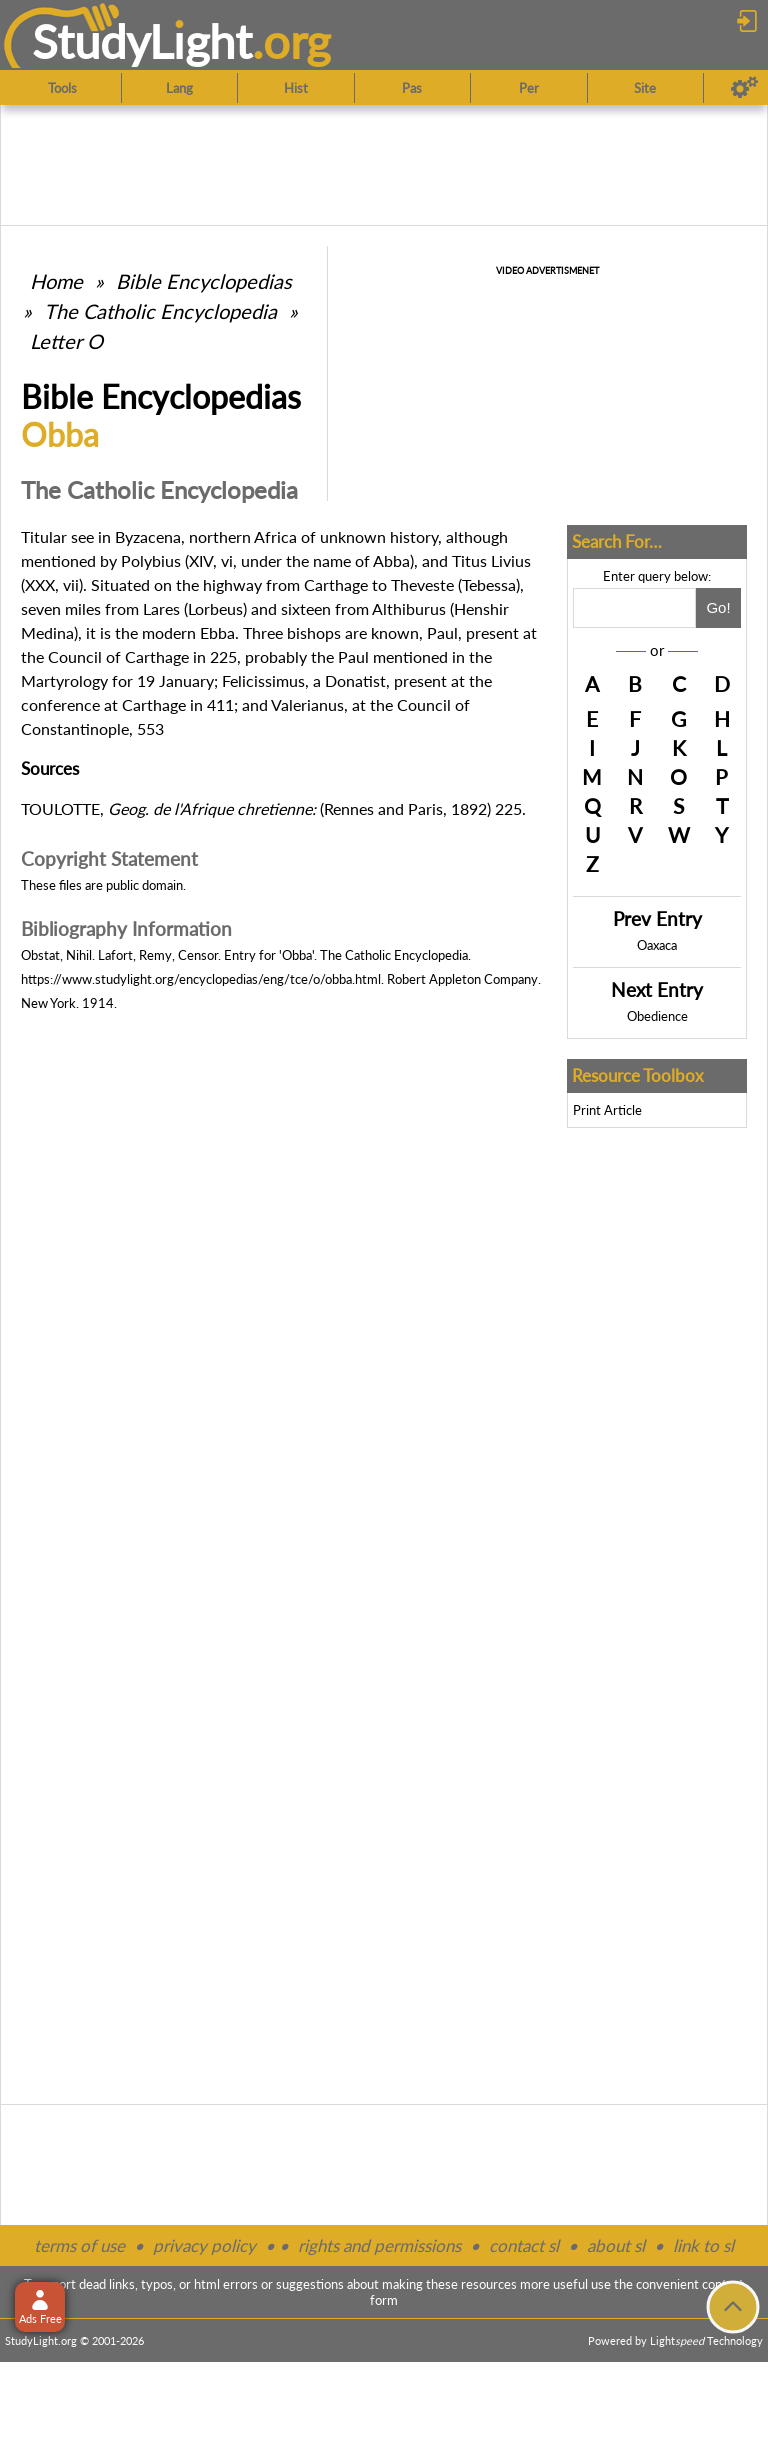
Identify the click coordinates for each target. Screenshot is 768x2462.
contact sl (524, 2245)
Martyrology (64, 680)
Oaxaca (657, 945)
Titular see (57, 536)
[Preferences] (744, 88)
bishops (314, 632)
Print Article (607, 1110)
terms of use (79, 2245)
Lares (161, 608)
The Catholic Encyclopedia (160, 311)
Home (56, 281)
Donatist (355, 680)
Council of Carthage (118, 656)
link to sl (703, 2245)
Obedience (657, 1016)
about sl (616, 2245)
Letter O (66, 341)
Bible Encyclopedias (204, 281)
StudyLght (142, 41)
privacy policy (204, 2245)
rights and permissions (379, 2245)
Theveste (422, 584)
